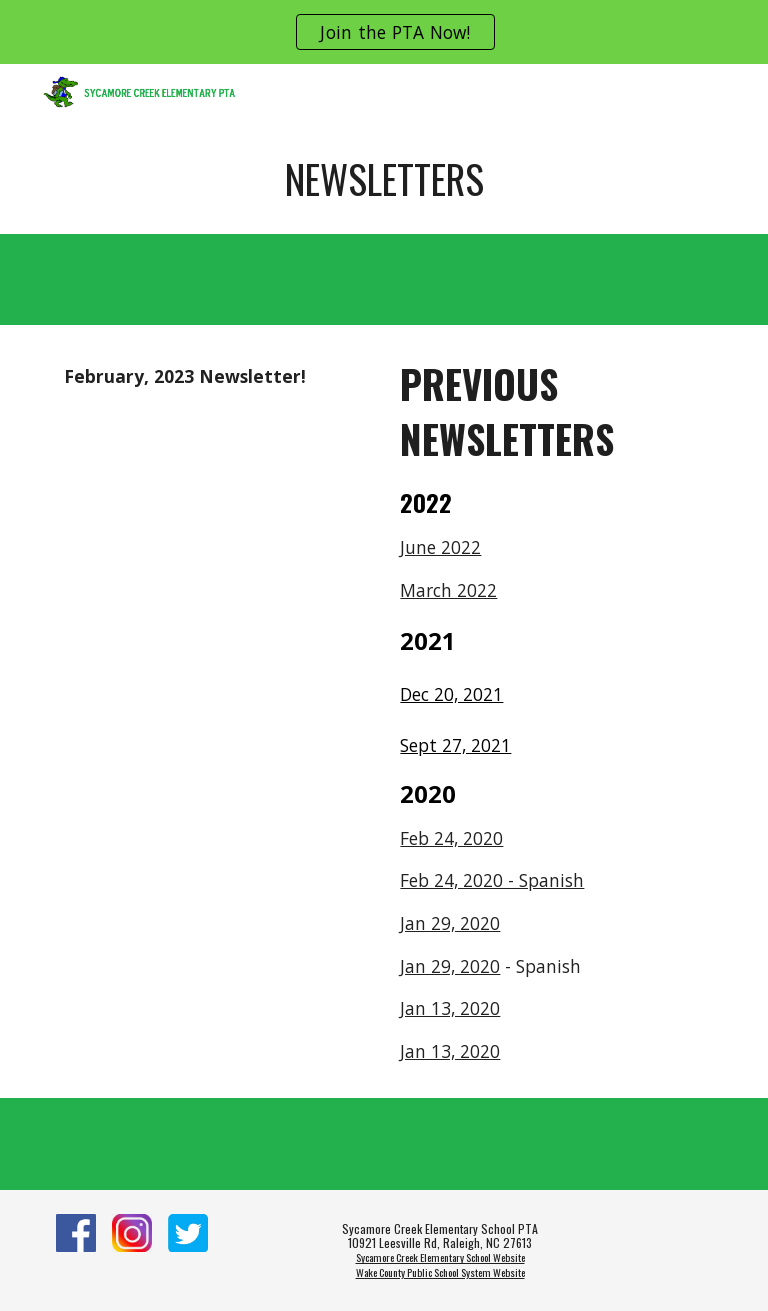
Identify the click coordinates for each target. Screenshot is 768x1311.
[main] (383, 179)
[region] (384, 32)
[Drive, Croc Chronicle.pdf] (215, 523)
